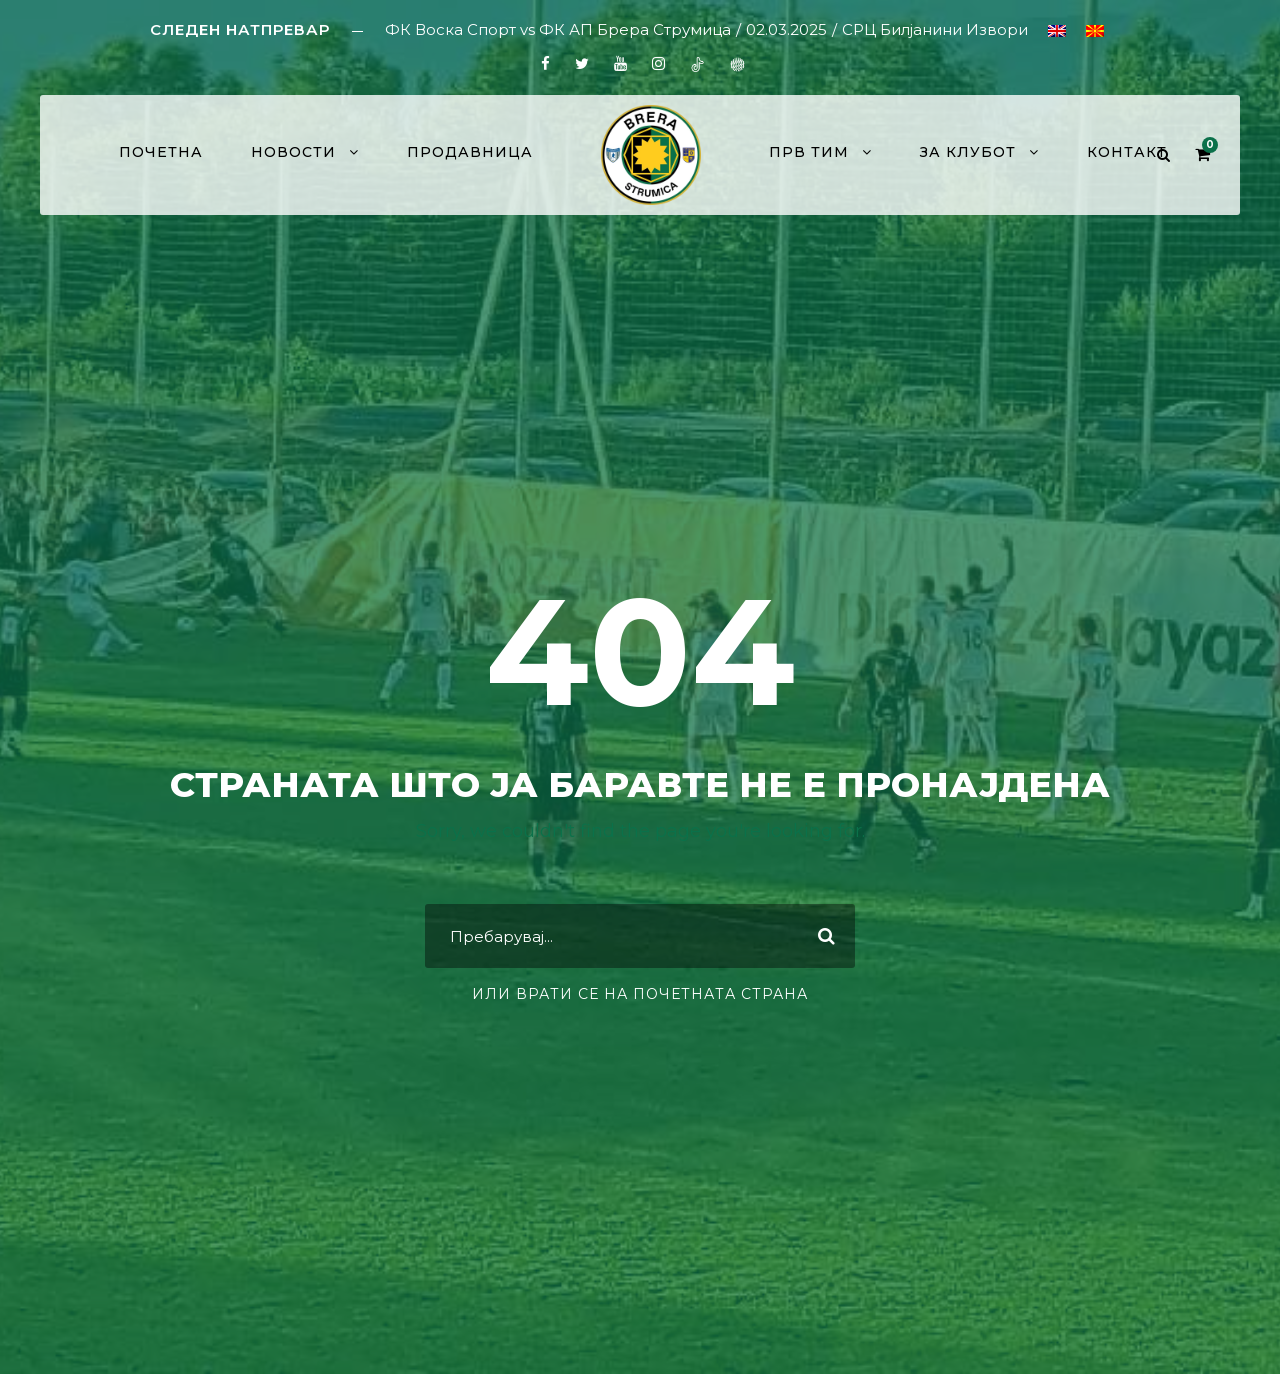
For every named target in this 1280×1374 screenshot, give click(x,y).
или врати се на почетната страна (640, 994)
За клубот (968, 152)
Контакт (1127, 152)
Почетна (161, 152)
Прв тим (809, 152)
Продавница (470, 152)
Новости (293, 152)
